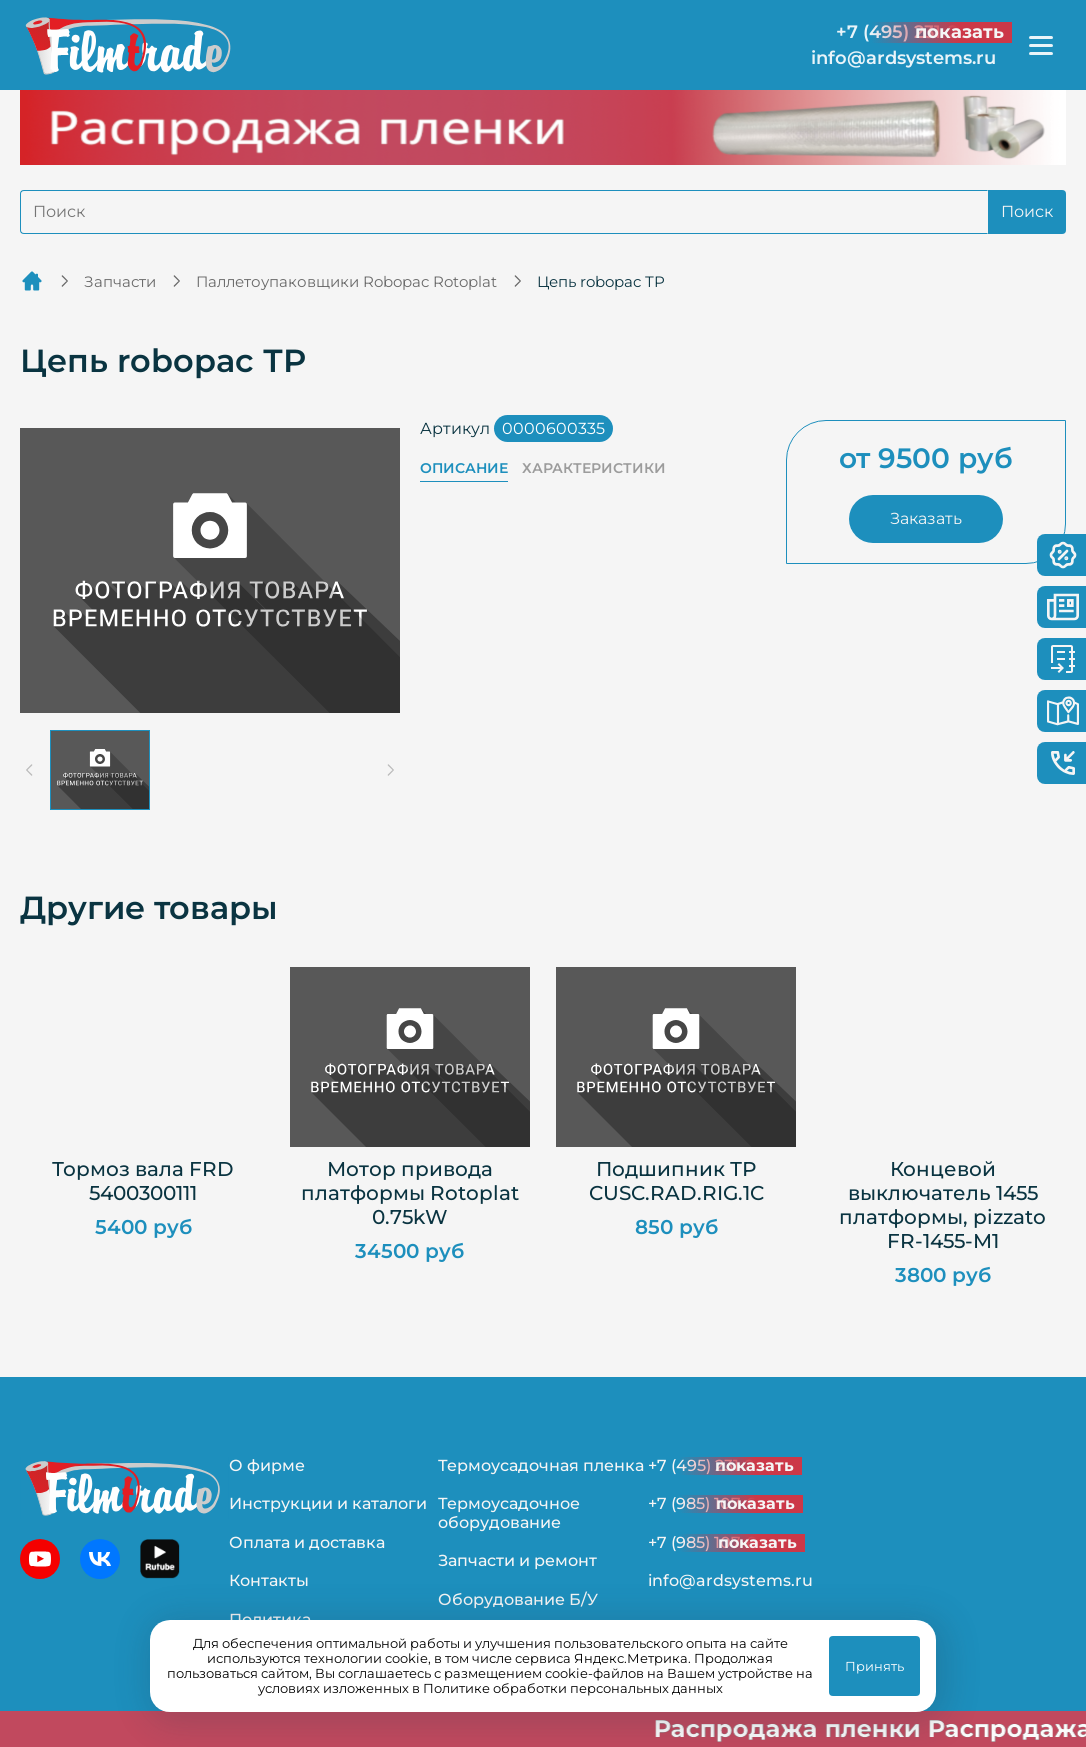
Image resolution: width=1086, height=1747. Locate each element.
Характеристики (594, 468)
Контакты (269, 1580)
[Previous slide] (30, 770)
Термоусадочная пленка (541, 1465)
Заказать (926, 518)
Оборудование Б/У (518, 1599)
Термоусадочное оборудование (509, 1512)
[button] (100, 770)
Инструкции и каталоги (328, 1503)
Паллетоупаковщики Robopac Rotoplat (346, 281)
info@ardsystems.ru (903, 58)
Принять (874, 1666)
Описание (464, 468)
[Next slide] (390, 770)
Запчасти (120, 281)
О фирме (267, 1465)
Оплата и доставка (307, 1542)
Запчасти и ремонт (517, 1560)
